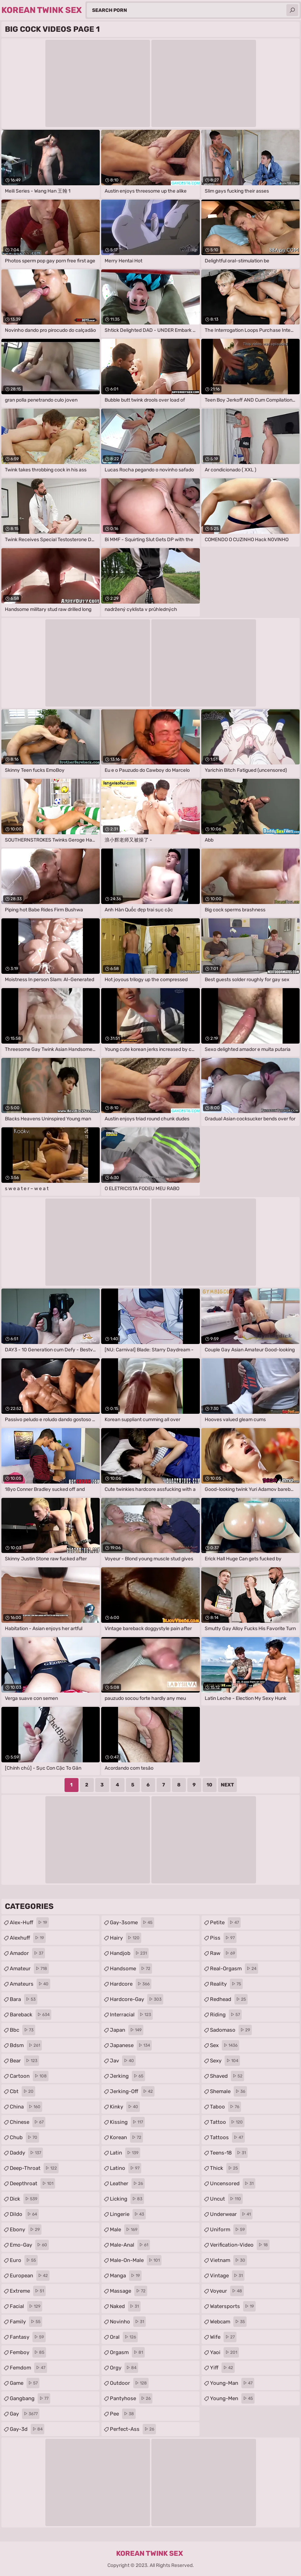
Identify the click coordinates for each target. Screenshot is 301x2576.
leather (127, 2183)
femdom (28, 2367)
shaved (227, 2076)
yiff (222, 2367)
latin (125, 2153)
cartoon (29, 2076)
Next (227, 1785)
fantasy (28, 2337)
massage (128, 2291)
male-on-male (135, 2260)
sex (224, 2045)
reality (226, 1984)
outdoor (129, 2383)
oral (124, 2337)
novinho (128, 2321)
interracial (131, 2014)
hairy (125, 1938)
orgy (124, 2367)
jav (123, 2060)
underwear (231, 2214)
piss (223, 1938)
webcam (228, 2321)
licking (127, 2199)
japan (126, 2030)
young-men (232, 2398)
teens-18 (229, 2153)
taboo (225, 2106)
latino (125, 2168)
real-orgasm (234, 1968)
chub (24, 2137)
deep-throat (34, 2168)
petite (225, 1922)
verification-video (240, 2245)
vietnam (228, 2260)
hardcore (130, 1984)
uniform (228, 2229)
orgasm (127, 2352)
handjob (129, 1953)
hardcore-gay (136, 1999)
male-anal (130, 2245)
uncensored (232, 2183)
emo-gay (29, 2245)
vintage (227, 2275)
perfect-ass (133, 2429)
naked (125, 2306)
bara (23, 1999)
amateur (29, 1968)
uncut (226, 2199)
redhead (229, 1999)
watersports (233, 2306)
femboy (28, 2352)
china (26, 2106)
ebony (26, 2229)
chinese (27, 2122)
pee (123, 2414)
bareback (30, 2014)
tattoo (227, 2122)
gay (24, 2414)
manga (126, 2275)
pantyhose (131, 2398)
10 (209, 1785)
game (24, 2383)
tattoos (227, 2137)
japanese (131, 2045)
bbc (22, 2030)
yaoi (224, 2352)
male (124, 2229)
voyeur (227, 2291)
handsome (131, 1968)
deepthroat (32, 2183)
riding (226, 2014)
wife (223, 2337)
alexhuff (28, 1938)
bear (24, 2060)
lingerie (128, 2214)
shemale (228, 2091)
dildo (24, 2214)
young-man (232, 2383)
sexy (225, 2060)
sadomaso (231, 2030)
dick (24, 2199)
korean (126, 2137)
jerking (127, 2076)
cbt (22, 2091)
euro (24, 2260)
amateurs (30, 1984)
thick (225, 2168)
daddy (26, 2153)
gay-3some (132, 1922)
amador (27, 1953)
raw (223, 1953)
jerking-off (132, 2091)
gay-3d (27, 2429)
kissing (127, 2122)
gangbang (30, 2398)
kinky (125, 2106)
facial (26, 2306)
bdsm (26, 2045)
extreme (28, 2291)
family (26, 2321)
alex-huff (29, 1922)
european (30, 2275)
